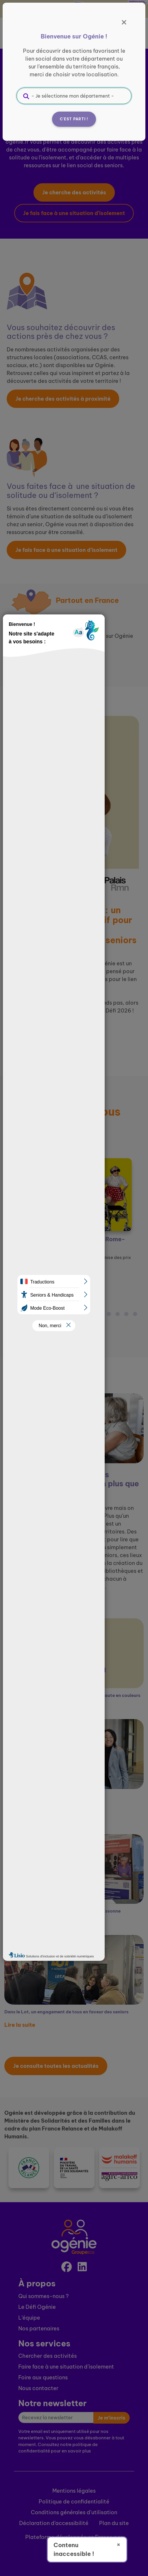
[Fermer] (124, 22)
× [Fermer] (118, 2544)
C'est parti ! (74, 119)
